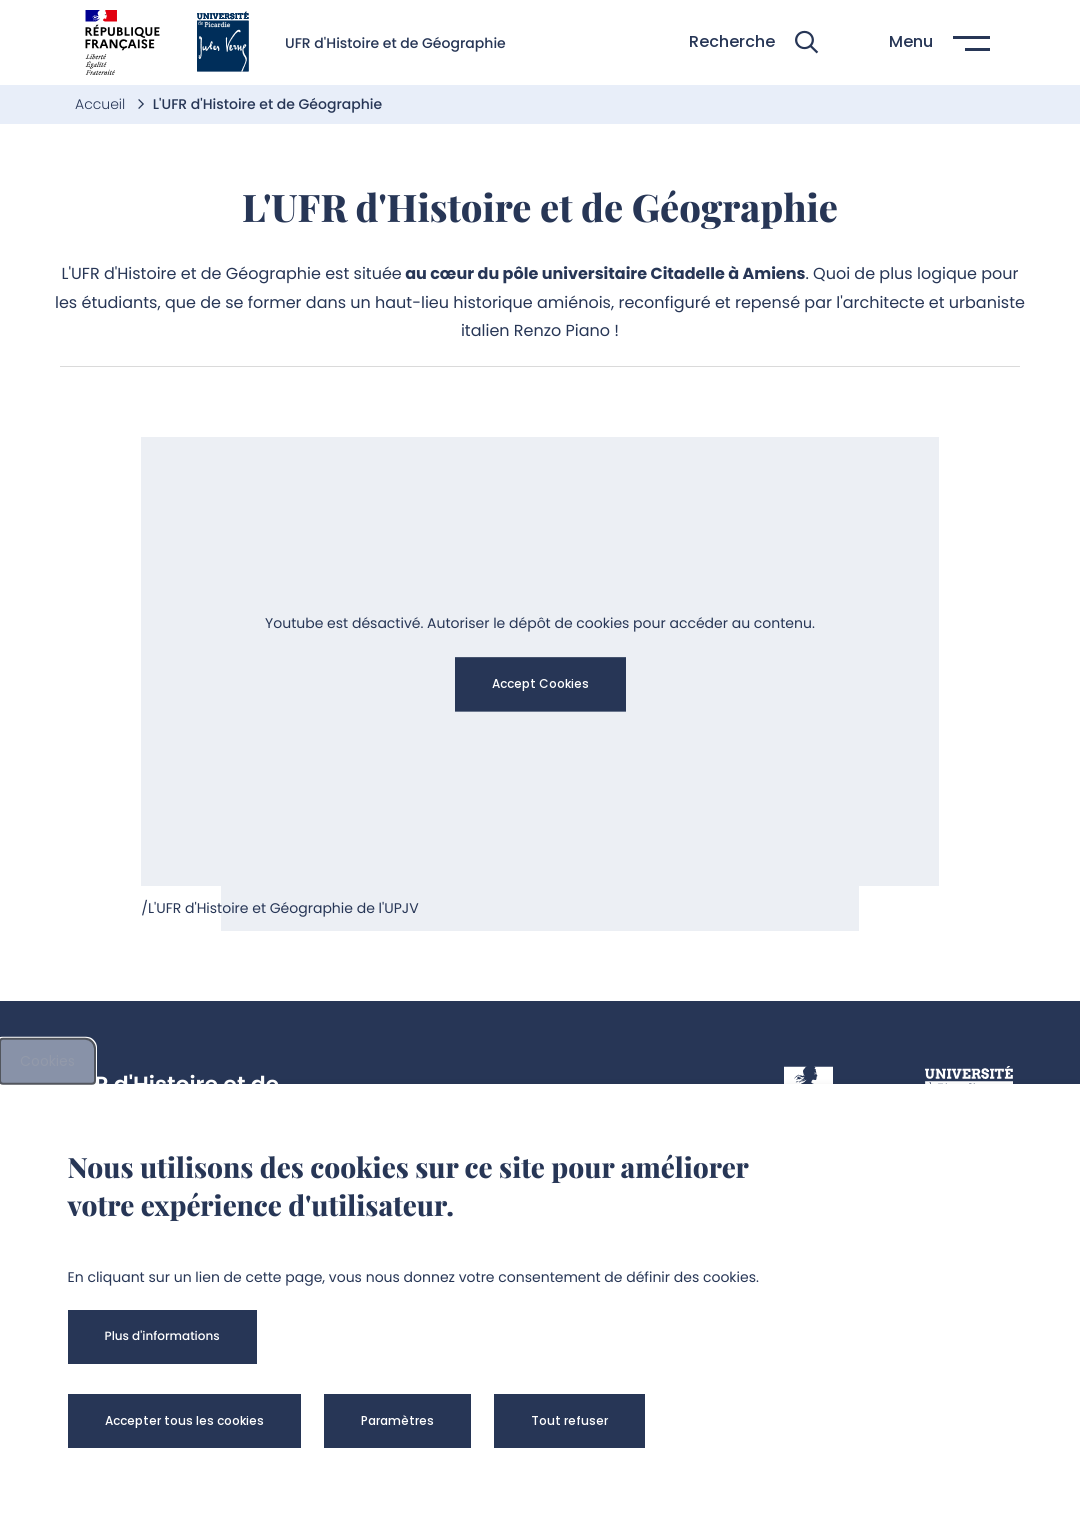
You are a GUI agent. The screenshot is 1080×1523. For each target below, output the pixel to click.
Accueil (102, 104)
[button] (753, 42)
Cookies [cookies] (47, 1061)
